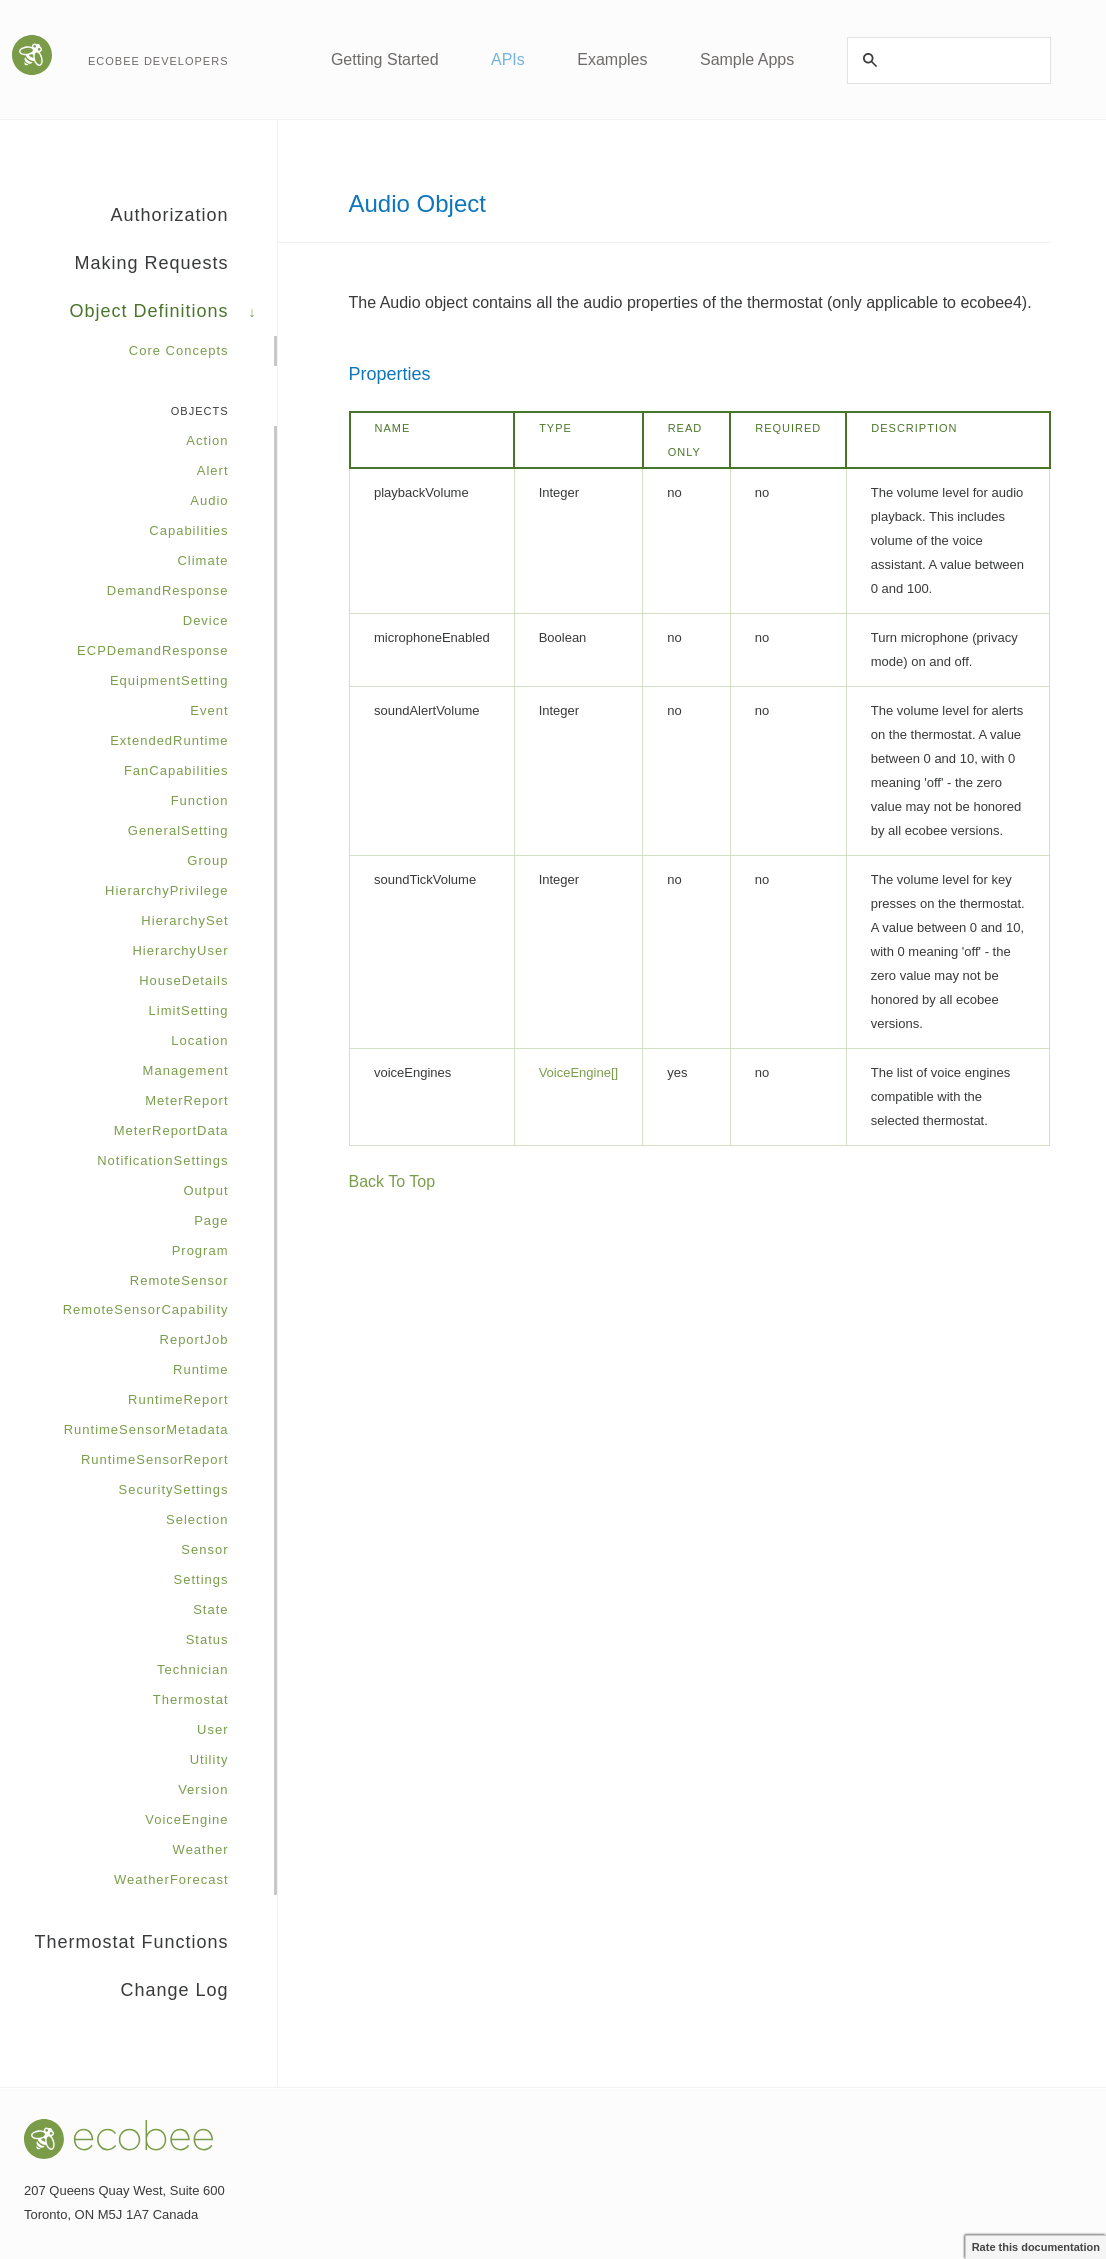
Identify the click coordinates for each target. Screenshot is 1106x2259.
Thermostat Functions (155, 1949)
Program (200, 1250)
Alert (213, 470)
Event (209, 710)
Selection (197, 1519)
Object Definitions (172, 318)
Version (203, 1789)
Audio (209, 500)
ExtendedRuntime (169, 740)
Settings (201, 1579)
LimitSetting (189, 1010)
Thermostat (191, 1699)
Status (207, 1639)
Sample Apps (747, 59)
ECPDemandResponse (152, 650)
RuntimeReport (178, 1399)
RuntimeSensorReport (155, 1459)
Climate (202, 560)
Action (207, 440)
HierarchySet (184, 920)
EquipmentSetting (169, 680)
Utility (209, 1759)
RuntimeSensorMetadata (146, 1429)
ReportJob (194, 1339)
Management (186, 1070)
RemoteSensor (179, 1280)
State (210, 1609)
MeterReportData (171, 1130)
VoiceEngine (186, 1819)
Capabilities (188, 530)
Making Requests (175, 270)
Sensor (204, 1549)
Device (206, 620)
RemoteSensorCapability (146, 1309)
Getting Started (385, 59)
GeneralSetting (178, 830)
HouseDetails (183, 980)
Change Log (174, 1990)
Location (199, 1040)
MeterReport (186, 1100)
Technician (192, 1669)
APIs (508, 59)
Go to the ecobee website (34, 55)
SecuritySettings (174, 1489)
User (212, 1729)
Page (211, 1220)
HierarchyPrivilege (166, 890)
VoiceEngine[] (579, 1072)
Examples (612, 59)
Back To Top (392, 1181)
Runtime (200, 1369)
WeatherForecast (171, 1879)
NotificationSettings (162, 1160)
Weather (201, 1849)
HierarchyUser (180, 950)
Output (205, 1190)
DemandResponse (168, 590)
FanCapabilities (176, 770)
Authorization (193, 222)
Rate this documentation (1036, 2247)
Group (207, 860)
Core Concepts (179, 350)
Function (200, 800)
